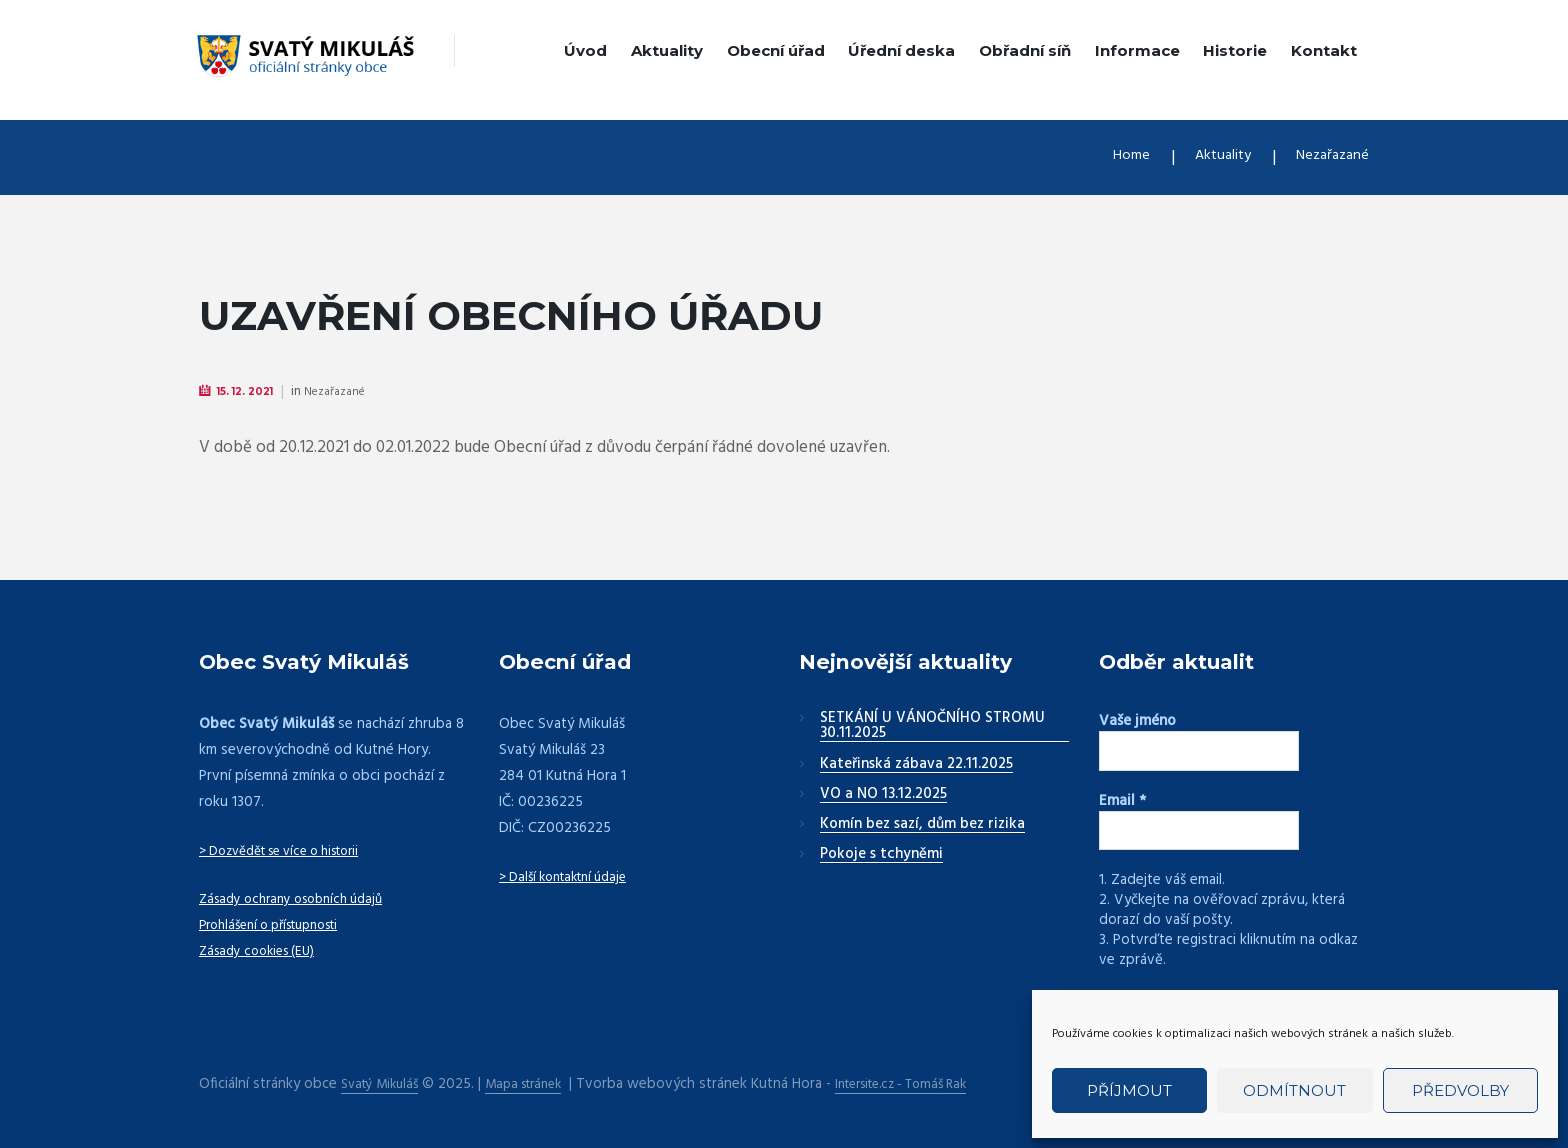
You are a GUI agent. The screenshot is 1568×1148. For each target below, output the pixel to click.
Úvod (585, 50)
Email (1122, 801)
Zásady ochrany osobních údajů (301, 900)
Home (1107, 157)
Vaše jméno (1137, 722)
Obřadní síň (1025, 50)
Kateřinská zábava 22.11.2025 (916, 766)
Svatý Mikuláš (384, 1083)
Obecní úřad (776, 50)
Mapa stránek (539, 1083)
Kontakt (1324, 50)
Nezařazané (1327, 157)
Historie (1235, 50)
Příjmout (1129, 1090)
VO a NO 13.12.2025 (883, 796)
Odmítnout (1294, 1090)
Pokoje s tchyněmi (881, 856)
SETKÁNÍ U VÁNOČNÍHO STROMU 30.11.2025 (932, 727)
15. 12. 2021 (253, 391)
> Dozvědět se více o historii (292, 852)
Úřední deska (901, 50)
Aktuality (667, 50)
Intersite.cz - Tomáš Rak (933, 1083)
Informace (1137, 50)
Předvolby (1460, 1090)
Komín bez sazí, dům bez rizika (922, 826)
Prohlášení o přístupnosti (280, 926)
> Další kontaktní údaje (571, 878)
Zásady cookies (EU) (263, 952)
